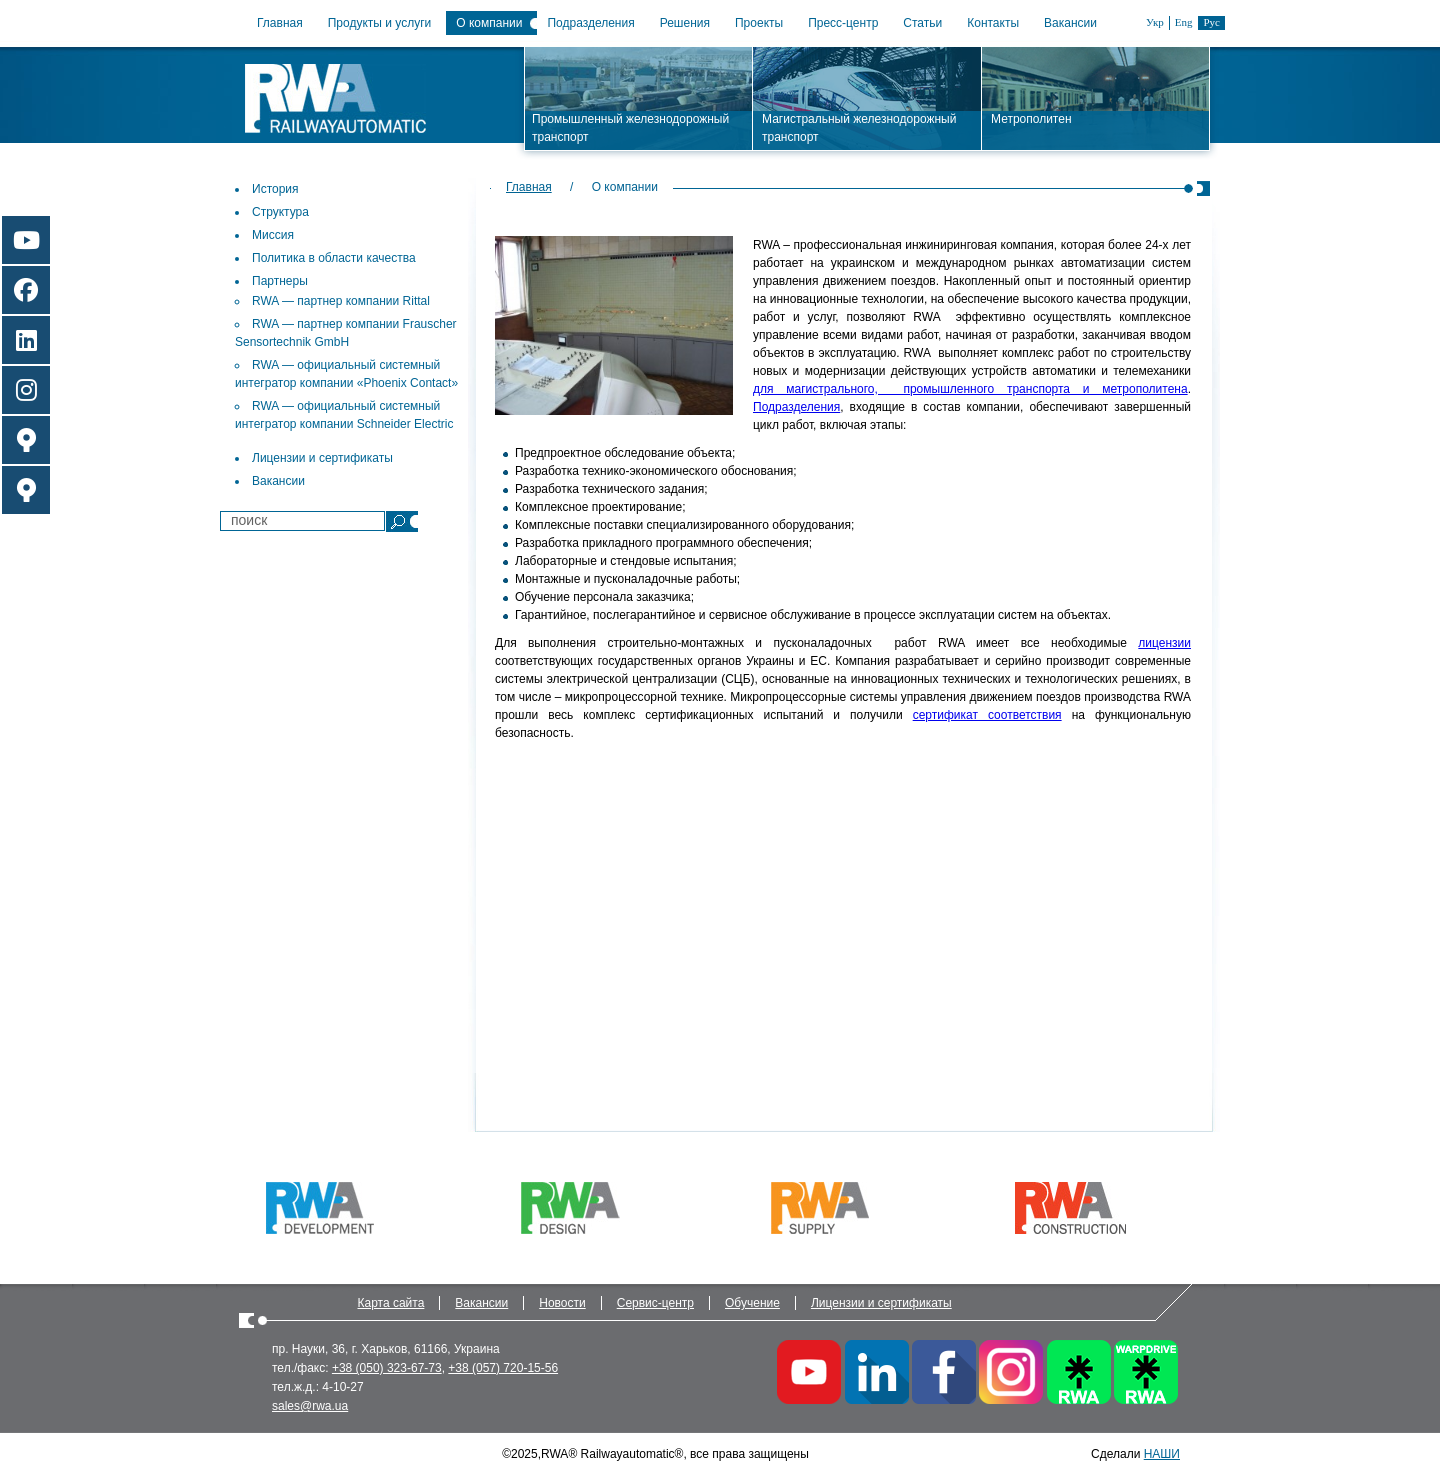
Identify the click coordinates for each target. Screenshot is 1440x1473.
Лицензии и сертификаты (881, 1303)
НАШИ (1162, 1454)
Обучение (752, 1303)
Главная (280, 23)
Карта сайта (391, 1303)
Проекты (759, 23)
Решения (685, 23)
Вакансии (1070, 23)
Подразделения (590, 23)
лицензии (1164, 643)
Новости (562, 1303)
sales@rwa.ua (310, 1406)
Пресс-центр (843, 23)
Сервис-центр (655, 1303)
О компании (489, 23)
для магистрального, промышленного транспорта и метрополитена (970, 389)
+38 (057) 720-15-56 (503, 1368)
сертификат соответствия (987, 715)
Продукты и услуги (380, 23)
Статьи (922, 23)
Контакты (993, 23)
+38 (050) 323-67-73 (387, 1368)
